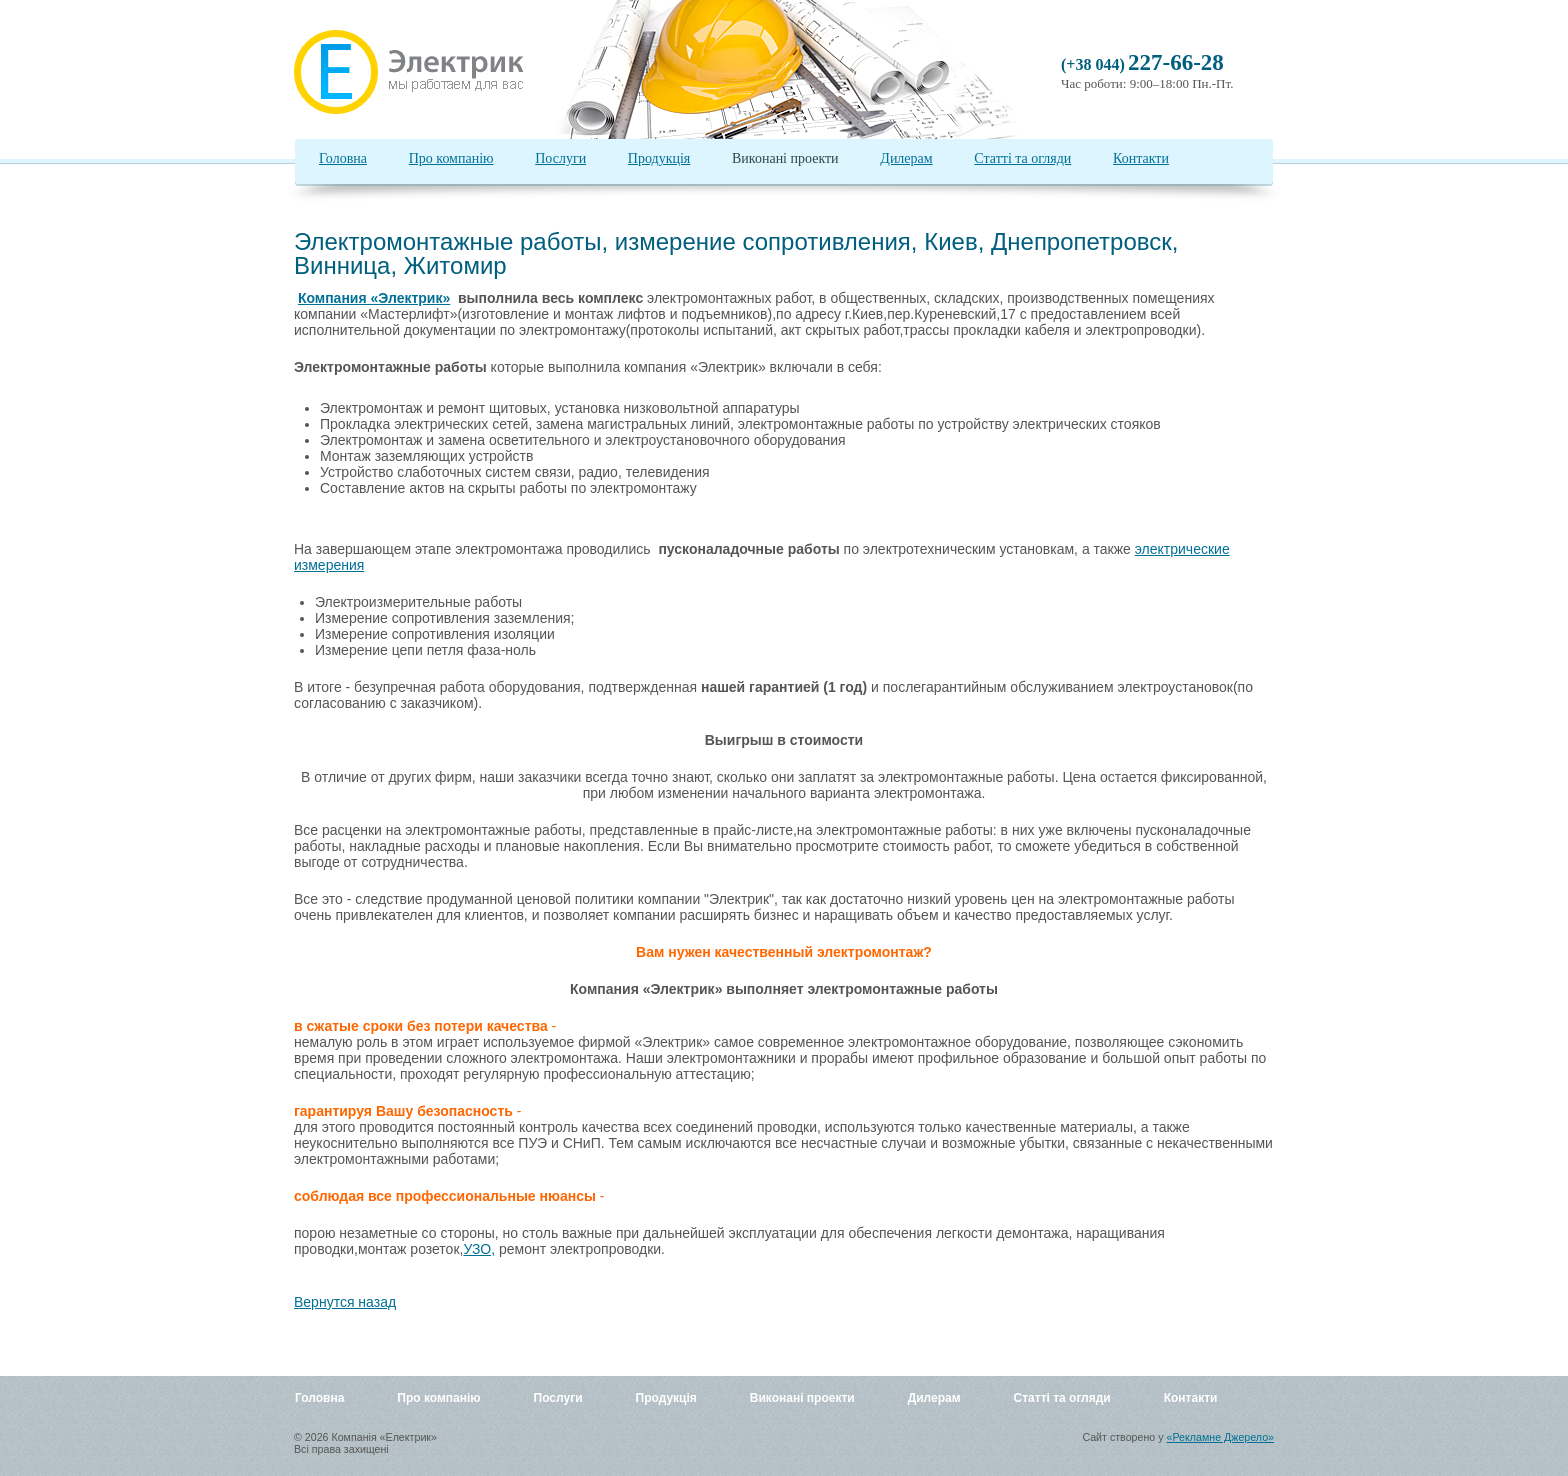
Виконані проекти (785, 158)
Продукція (659, 158)
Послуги (560, 158)
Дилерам (906, 158)
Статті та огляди (1022, 158)
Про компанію (451, 158)
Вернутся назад (345, 1302)
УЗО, (479, 1249)
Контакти (1141, 158)
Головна (343, 158)
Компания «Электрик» (374, 298)
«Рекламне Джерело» (1220, 1437)
